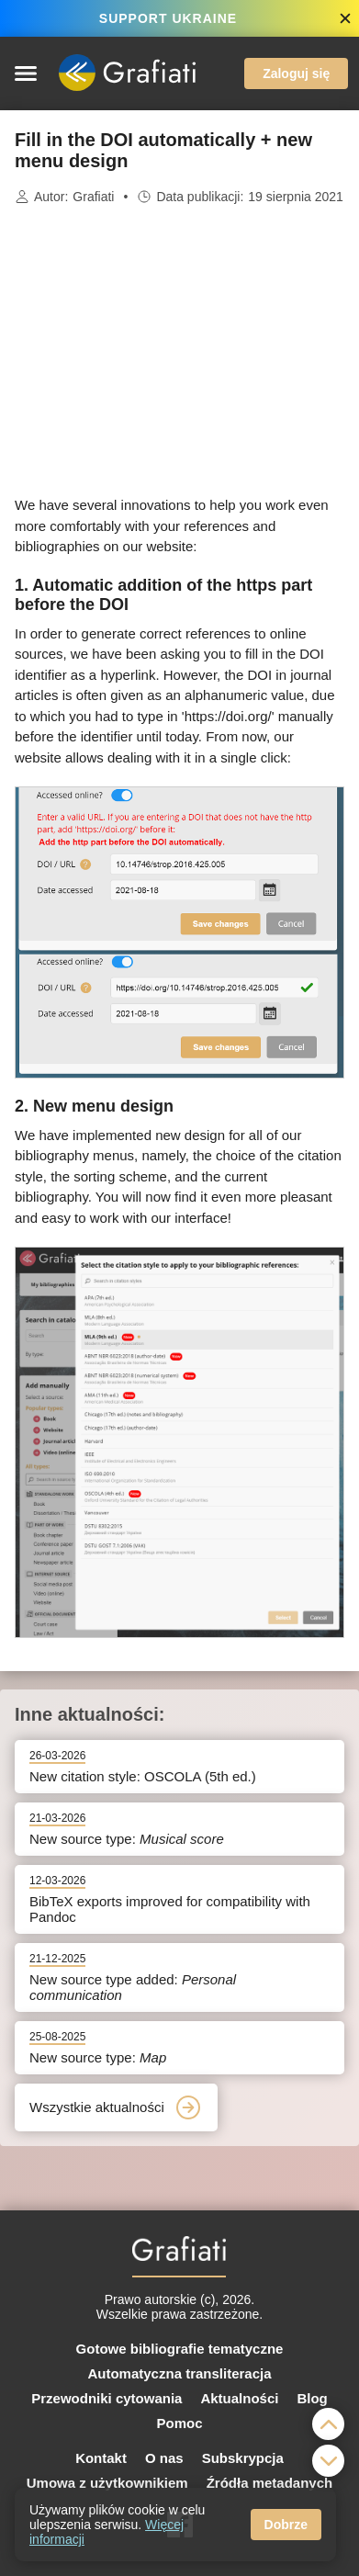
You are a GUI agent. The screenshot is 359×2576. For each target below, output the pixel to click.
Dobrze (286, 2524)
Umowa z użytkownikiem (107, 2483)
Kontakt (101, 2458)
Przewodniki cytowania (106, 2398)
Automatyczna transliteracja (179, 2373)
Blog (312, 2398)
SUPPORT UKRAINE (168, 18)
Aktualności (239, 2398)
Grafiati (93, 196)
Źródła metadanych (270, 2483)
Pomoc (179, 2423)
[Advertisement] (180, 351)
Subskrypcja (243, 2458)
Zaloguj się (296, 73)
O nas (164, 2458)
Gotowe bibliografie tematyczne (180, 2348)
